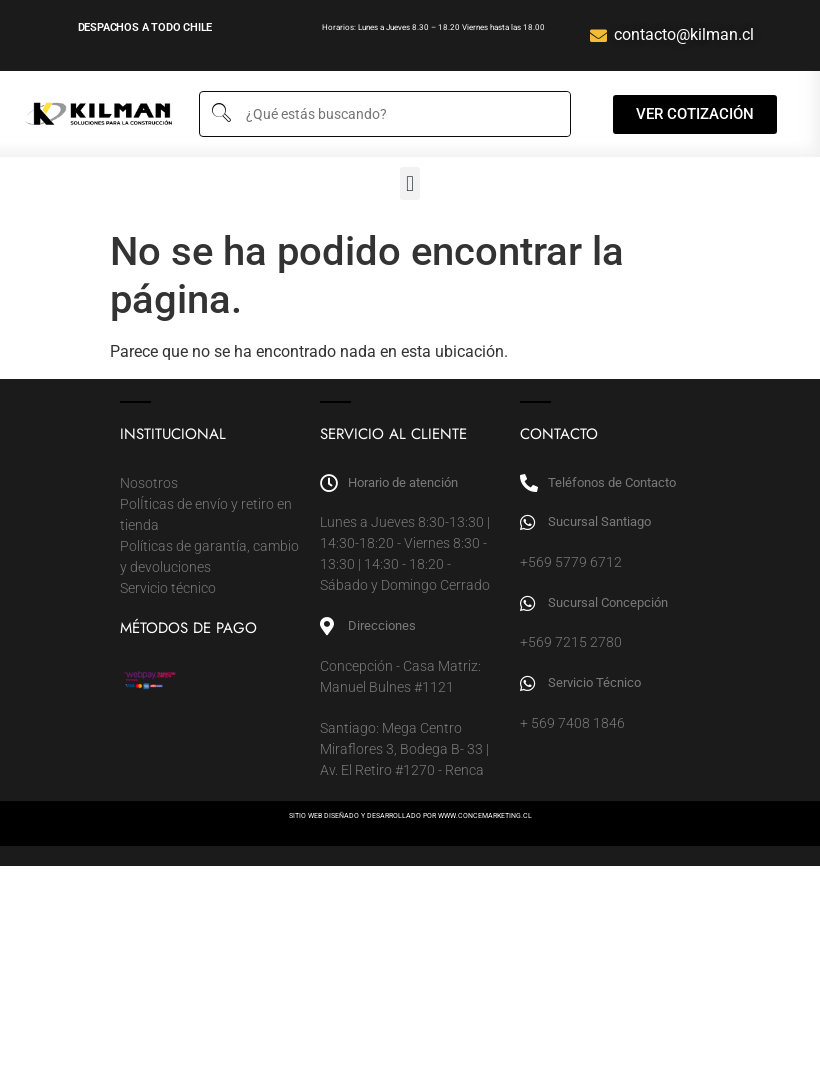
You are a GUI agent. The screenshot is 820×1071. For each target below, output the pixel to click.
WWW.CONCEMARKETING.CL (485, 816)
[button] (409, 183)
